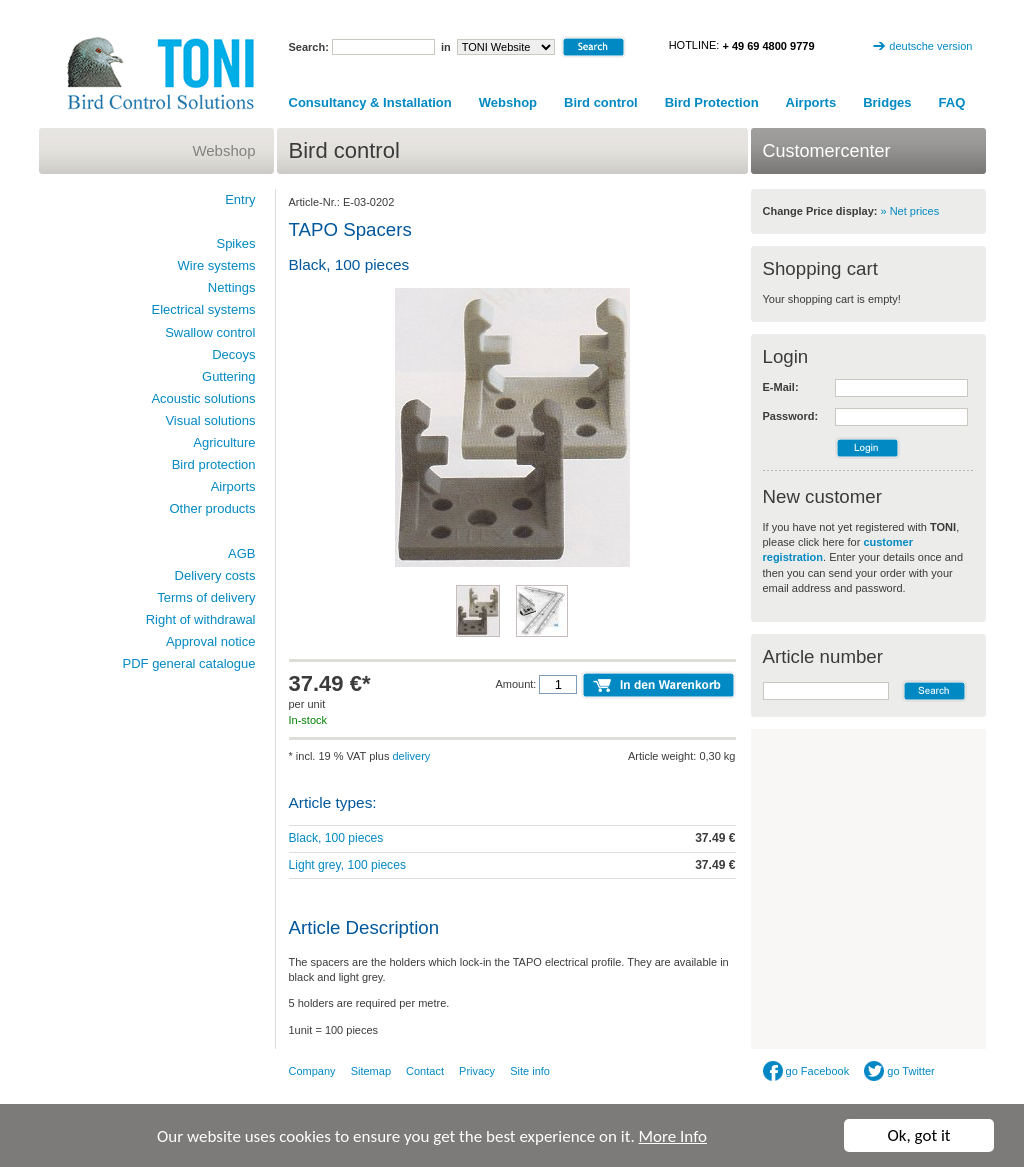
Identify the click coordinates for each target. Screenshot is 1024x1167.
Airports (811, 102)
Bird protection (214, 464)
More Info (673, 1137)
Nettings (232, 287)
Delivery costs (215, 575)
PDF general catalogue (189, 663)
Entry (240, 199)
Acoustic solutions (203, 398)
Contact (425, 1071)
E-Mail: (781, 387)
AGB (241, 553)
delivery (411, 756)
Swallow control (210, 332)
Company (312, 1071)
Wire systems (217, 265)
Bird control (601, 102)
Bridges (887, 102)
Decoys (233, 354)
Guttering (228, 376)
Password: (791, 416)
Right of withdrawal (201, 619)
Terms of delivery (206, 597)
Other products (213, 508)
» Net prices (910, 211)
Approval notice (211, 641)
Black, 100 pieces (336, 838)
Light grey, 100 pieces (347, 865)
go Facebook (806, 1071)
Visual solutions (210, 420)
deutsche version (930, 46)
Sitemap (371, 1071)
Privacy (477, 1071)
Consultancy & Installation (370, 102)
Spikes (235, 243)
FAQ (952, 102)
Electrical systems (203, 309)
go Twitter (899, 1071)
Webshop (508, 102)
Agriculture (224, 442)
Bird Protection (712, 102)
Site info (530, 1071)
